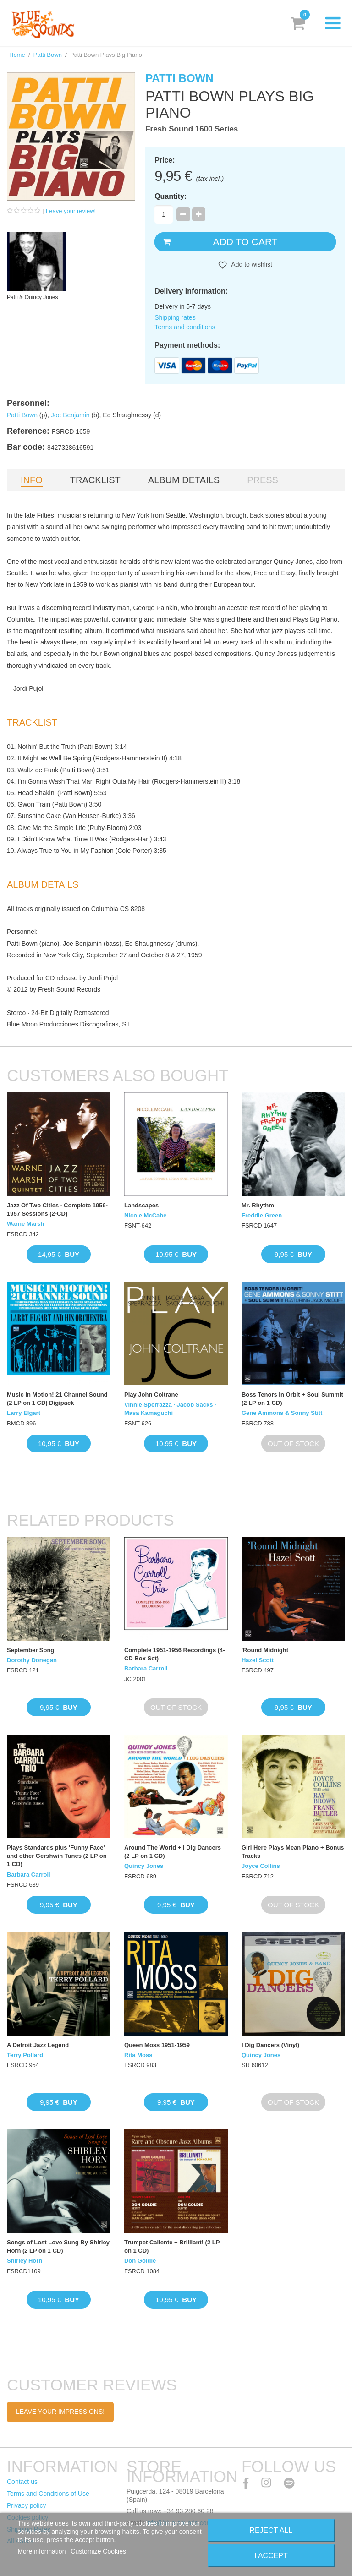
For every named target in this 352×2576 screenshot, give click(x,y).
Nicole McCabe (145, 1215)
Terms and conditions (184, 327)
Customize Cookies (98, 2551)
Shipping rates (175, 317)
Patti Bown (47, 54)
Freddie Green (262, 1215)
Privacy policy (26, 2505)
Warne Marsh (25, 1223)
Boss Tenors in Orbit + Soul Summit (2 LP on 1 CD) (292, 1398)
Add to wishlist (251, 264)
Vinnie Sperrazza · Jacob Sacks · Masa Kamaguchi (170, 1408)
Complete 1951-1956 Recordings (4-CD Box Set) (174, 1654)
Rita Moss (138, 2055)
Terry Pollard (25, 2055)
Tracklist (95, 480)
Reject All (270, 2530)
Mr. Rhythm (258, 1205)
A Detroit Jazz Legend (38, 2044)
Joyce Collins (261, 1865)
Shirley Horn (24, 2260)
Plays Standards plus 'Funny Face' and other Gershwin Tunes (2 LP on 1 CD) (57, 1855)
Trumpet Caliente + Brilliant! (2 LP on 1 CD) (172, 2246)
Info (32, 480)
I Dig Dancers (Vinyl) (270, 2044)
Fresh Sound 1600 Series (191, 129)
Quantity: (170, 196)
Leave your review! (71, 210)
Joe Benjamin (70, 415)
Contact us (22, 2481)
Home (17, 54)
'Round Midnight (265, 1650)
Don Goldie (140, 2260)
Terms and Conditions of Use (48, 2493)
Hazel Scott (258, 1660)
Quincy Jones (143, 1865)
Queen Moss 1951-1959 (157, 2044)
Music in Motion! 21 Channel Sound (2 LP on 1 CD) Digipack (57, 1398)
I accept (271, 2556)
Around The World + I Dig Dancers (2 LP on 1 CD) (172, 1851)
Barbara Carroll (146, 1668)
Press (262, 480)
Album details (184, 480)
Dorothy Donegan (32, 1660)
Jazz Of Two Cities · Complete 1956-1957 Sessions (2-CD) (57, 1209)
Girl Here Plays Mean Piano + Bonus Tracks (293, 1851)
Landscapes (141, 1205)
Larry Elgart (23, 1412)
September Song (30, 1650)
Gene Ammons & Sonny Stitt (282, 1412)
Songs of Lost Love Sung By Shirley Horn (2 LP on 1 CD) (58, 2246)
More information (42, 2551)
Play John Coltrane (151, 1394)
